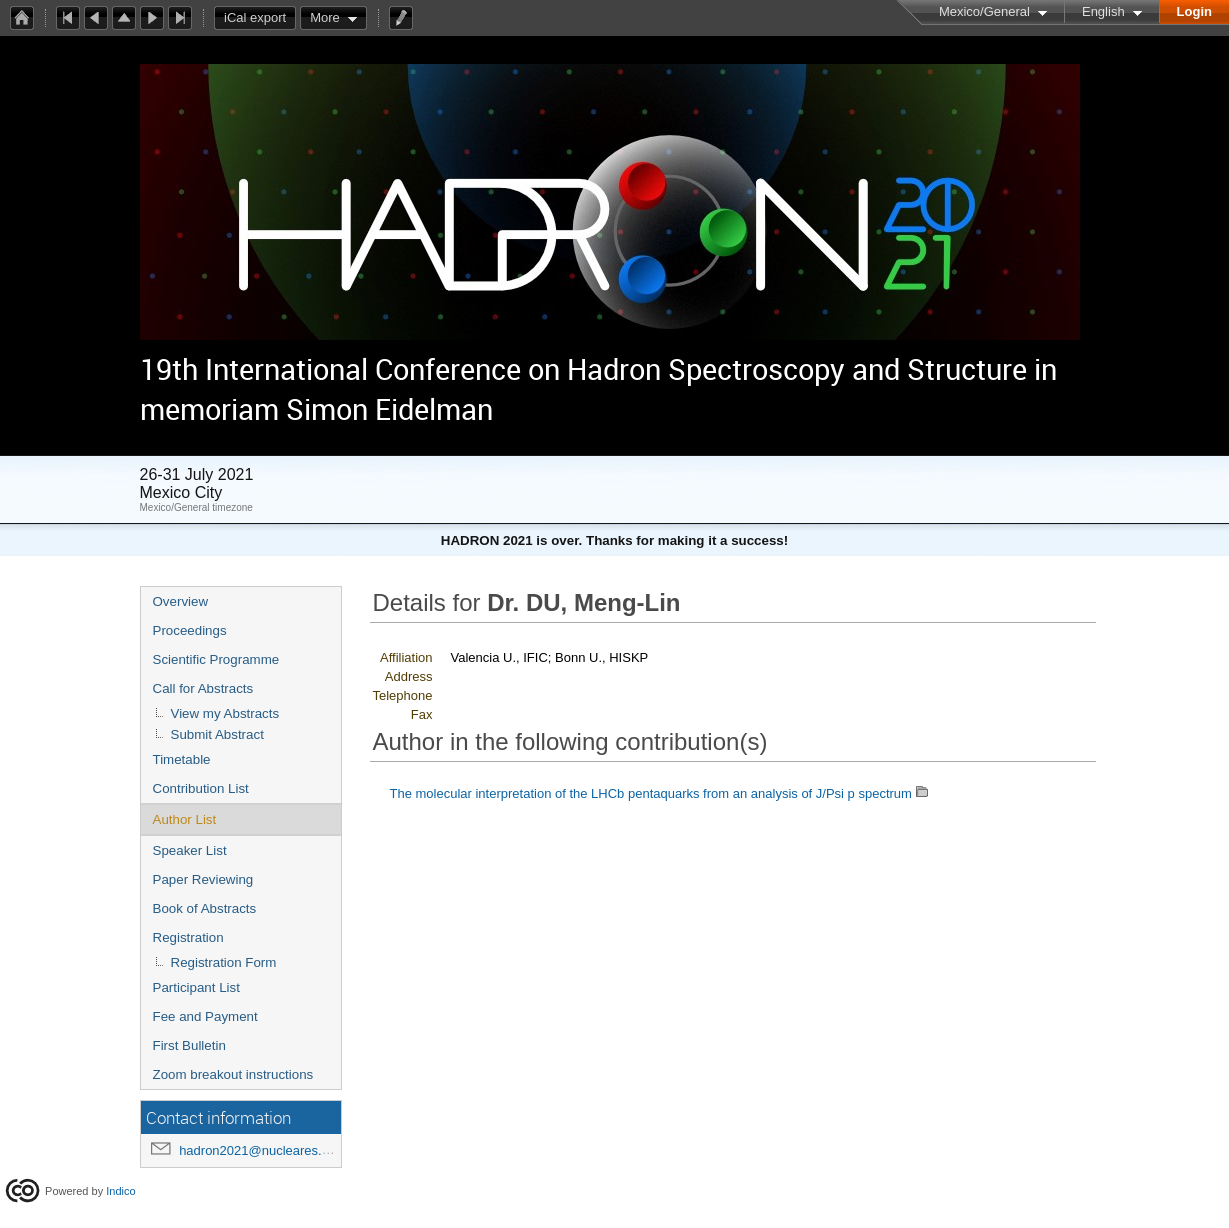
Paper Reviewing (203, 879)
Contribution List (201, 788)
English (1103, 11)
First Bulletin (189, 1045)
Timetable (182, 759)
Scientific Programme (216, 659)
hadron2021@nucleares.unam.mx (277, 1150)
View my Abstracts (225, 713)
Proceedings (190, 630)
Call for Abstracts (203, 688)
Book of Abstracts (205, 908)
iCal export (260, 18)
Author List (185, 819)
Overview (181, 601)
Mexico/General (984, 11)
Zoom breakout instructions (233, 1074)
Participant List (196, 987)
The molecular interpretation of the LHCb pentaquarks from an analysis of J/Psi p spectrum (651, 793)
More (325, 17)
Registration (188, 937)
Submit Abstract (217, 734)
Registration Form (224, 962)
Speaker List (190, 850)
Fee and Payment (205, 1016)
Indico (120, 1191)
